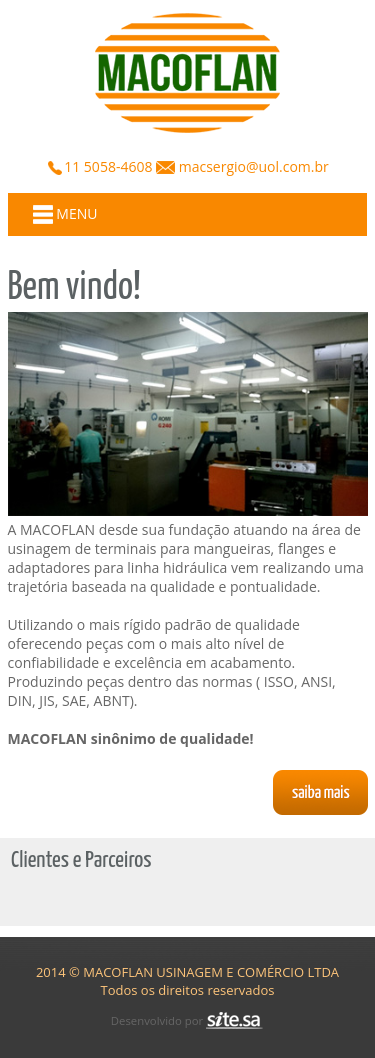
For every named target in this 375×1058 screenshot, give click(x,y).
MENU (65, 214)
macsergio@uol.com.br (252, 166)
